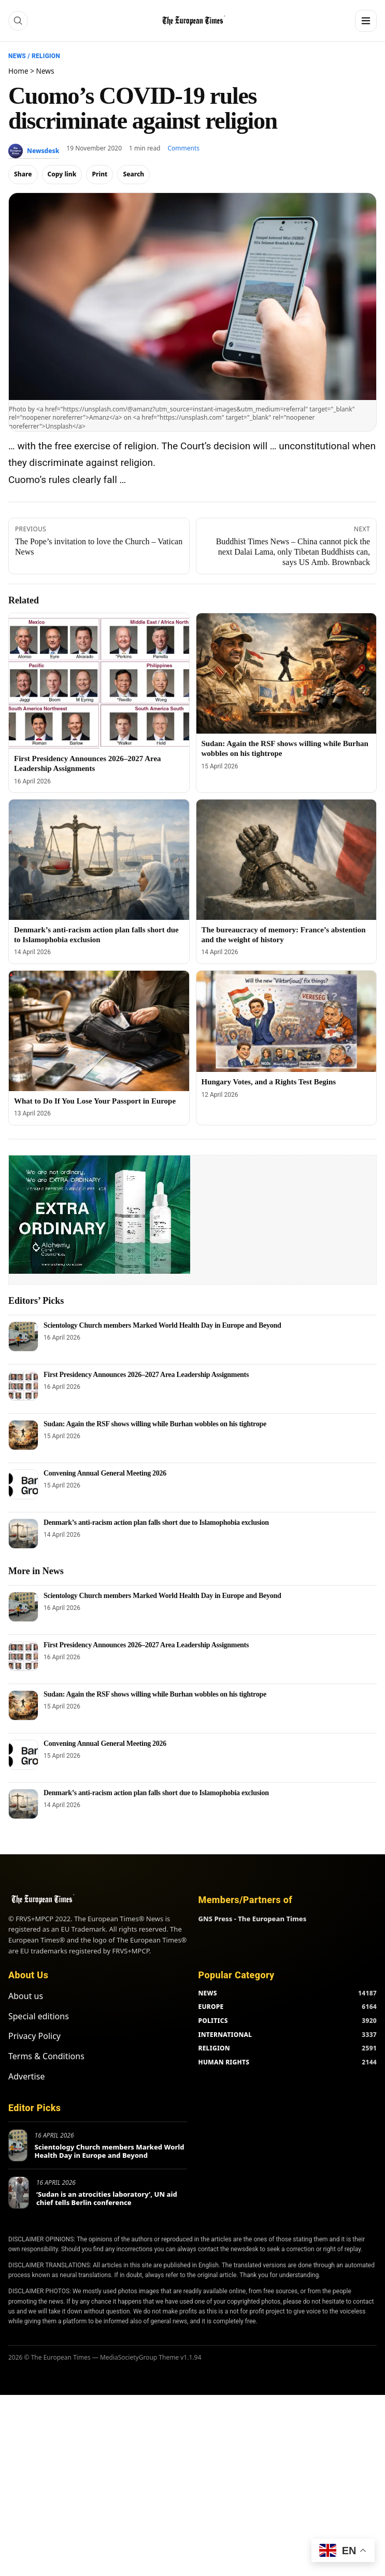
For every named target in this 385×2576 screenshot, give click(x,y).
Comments (184, 148)
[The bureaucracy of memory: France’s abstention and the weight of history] (286, 860)
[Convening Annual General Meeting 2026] (23, 1484)
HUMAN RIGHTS (224, 2062)
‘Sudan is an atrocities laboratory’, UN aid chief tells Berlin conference (106, 2198)
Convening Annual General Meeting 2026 (105, 1473)
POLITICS (213, 2020)
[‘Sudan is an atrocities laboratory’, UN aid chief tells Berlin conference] (18, 2192)
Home (18, 71)
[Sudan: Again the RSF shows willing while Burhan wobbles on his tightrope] (286, 673)
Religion (46, 56)
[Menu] (366, 21)
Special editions (38, 2016)
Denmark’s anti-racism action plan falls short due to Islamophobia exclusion (156, 1522)
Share (23, 174)
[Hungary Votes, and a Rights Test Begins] (286, 1021)
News (17, 56)
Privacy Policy (34, 2036)
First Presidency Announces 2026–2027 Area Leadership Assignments (146, 1375)
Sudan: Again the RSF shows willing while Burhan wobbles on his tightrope (155, 1424)
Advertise (26, 2076)
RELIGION (214, 2048)
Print (99, 174)
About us (25, 1996)
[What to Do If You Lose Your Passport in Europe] (99, 1031)
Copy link (62, 174)
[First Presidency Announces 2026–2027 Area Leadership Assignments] (99, 681)
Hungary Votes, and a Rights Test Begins (269, 1082)
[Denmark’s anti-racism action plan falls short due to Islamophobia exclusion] (99, 860)
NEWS (207, 1993)
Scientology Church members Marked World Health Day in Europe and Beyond (162, 1325)
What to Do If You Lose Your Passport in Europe (95, 1101)
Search (133, 174)
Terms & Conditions (46, 2056)
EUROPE (211, 2006)
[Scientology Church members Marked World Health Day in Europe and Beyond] (23, 1336)
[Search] (18, 21)
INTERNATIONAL (225, 2034)
